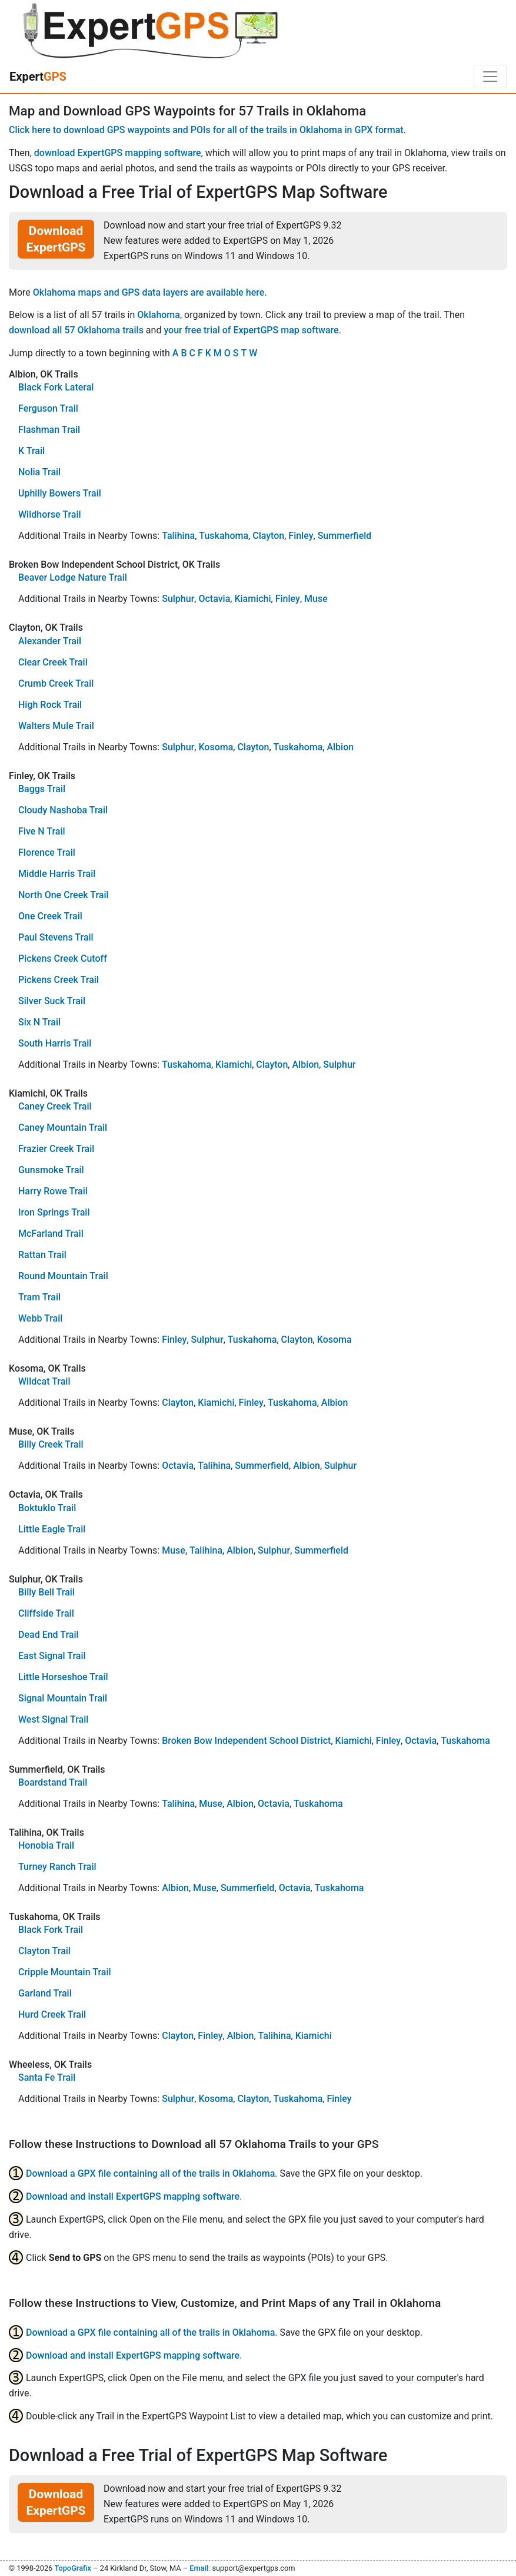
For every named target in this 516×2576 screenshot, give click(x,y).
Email (198, 2568)
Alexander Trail (49, 641)
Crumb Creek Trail (56, 683)
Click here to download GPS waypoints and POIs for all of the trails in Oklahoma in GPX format (206, 129)
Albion (340, 747)
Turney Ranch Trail (57, 1866)
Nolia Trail (39, 472)
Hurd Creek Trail (52, 2014)
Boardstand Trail (52, 1782)
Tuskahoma (223, 535)
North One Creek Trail (63, 894)
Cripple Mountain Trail (64, 1972)
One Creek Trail (50, 916)
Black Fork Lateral (56, 387)
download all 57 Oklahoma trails (76, 330)
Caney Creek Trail (55, 1106)
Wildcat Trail (44, 1381)
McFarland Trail (51, 1233)
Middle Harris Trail (56, 873)
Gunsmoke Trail (51, 1170)
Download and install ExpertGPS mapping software (132, 2196)
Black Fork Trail (50, 1929)
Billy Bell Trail (46, 1592)
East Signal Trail (52, 1655)
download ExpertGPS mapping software (117, 152)
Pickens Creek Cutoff (62, 958)
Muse (316, 598)
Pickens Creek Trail (58, 979)
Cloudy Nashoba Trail (63, 810)
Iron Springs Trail (54, 1212)
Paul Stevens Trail (56, 937)
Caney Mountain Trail (62, 1127)
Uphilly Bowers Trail (59, 493)
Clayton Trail (44, 1950)
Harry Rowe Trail (53, 1191)
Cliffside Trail (46, 1613)
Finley (300, 535)
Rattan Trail (42, 1254)
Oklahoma (158, 314)
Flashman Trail (49, 429)
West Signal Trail (53, 1719)
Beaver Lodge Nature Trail (72, 577)
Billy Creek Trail (51, 1444)
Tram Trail (39, 1297)
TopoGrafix (72, 2568)
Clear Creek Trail (53, 662)
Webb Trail (40, 1318)
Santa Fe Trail (46, 2077)
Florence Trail (46, 852)
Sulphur (178, 598)
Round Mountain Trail (63, 1276)
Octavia (214, 598)
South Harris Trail (54, 1043)
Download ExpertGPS (56, 239)
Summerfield (345, 535)
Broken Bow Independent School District (246, 1740)
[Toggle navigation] (490, 76)
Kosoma (215, 747)
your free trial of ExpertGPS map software (251, 330)
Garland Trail (45, 1993)
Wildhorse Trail (49, 514)
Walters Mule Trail (56, 725)
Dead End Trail (48, 1634)
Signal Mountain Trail (62, 1698)
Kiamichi (252, 598)
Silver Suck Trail (51, 1000)
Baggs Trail (41, 788)
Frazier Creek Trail (56, 1148)
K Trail (31, 450)
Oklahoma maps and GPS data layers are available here (149, 292)
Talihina (178, 535)
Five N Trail (41, 831)
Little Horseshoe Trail (63, 1677)
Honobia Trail (46, 1845)
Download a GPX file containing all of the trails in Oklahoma (150, 2173)
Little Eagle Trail (51, 1529)
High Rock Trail (50, 704)
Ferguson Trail (48, 408)
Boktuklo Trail (47, 1508)
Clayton (268, 535)
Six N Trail (39, 1022)
